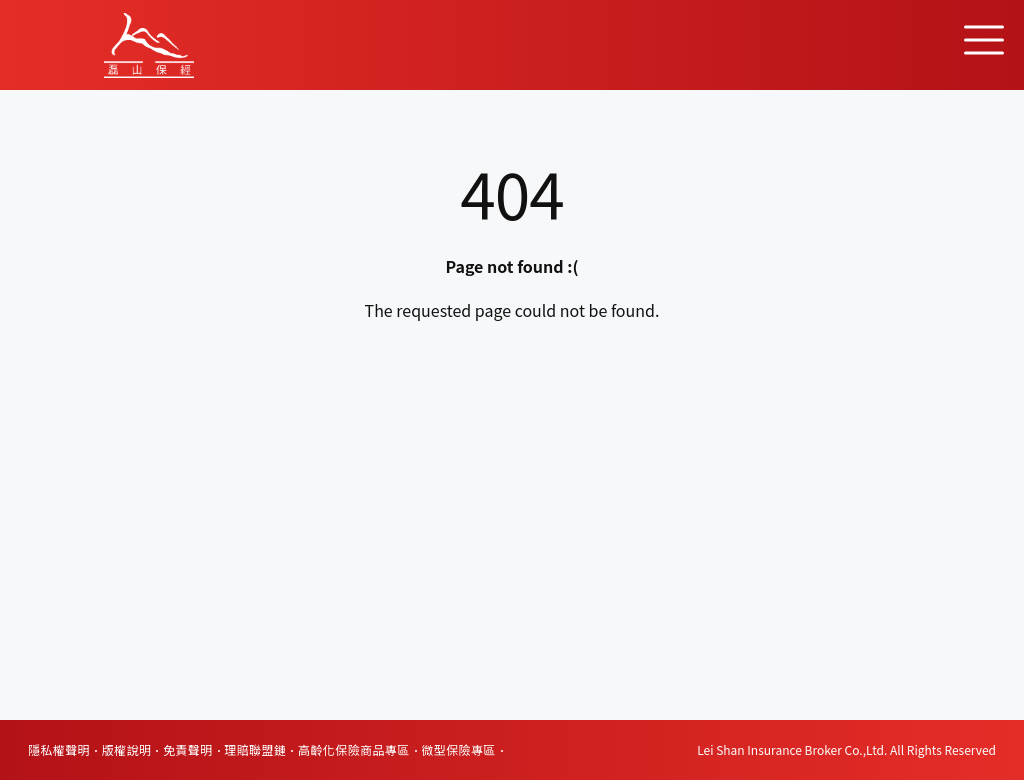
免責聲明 (188, 749)
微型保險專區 (458, 749)
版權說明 (127, 749)
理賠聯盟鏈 (255, 749)
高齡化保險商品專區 (354, 749)
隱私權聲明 (59, 749)
